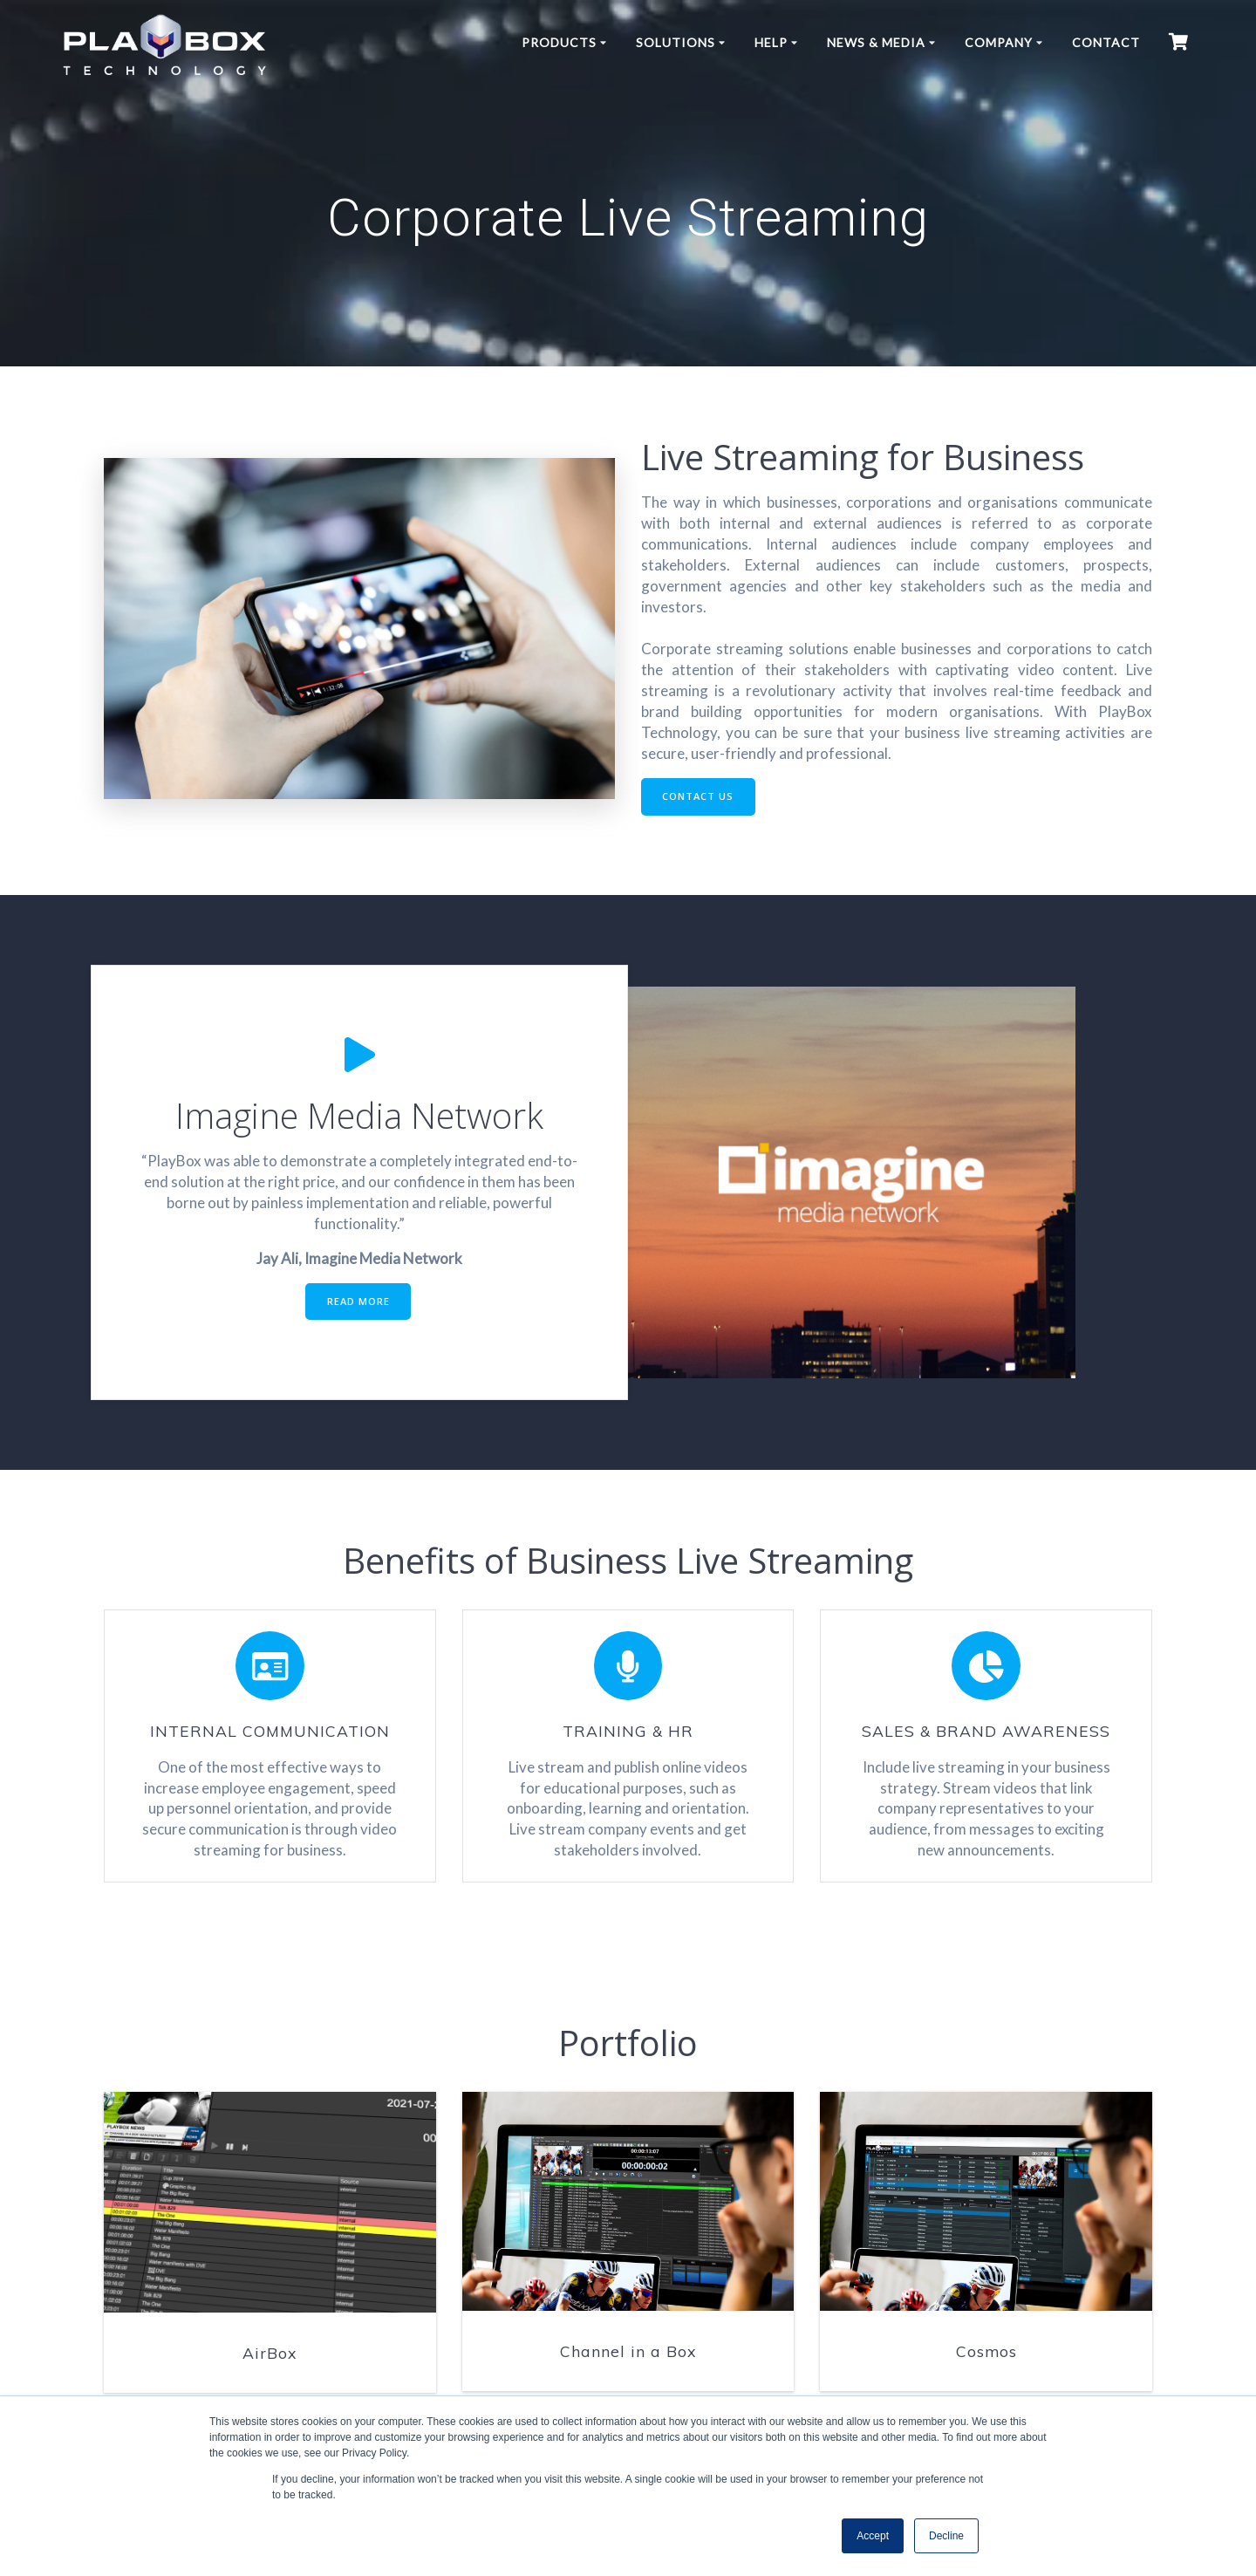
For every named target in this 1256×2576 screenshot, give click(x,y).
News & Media (876, 42)
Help (771, 42)
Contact (1106, 42)
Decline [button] (946, 2536)
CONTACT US (701, 797)
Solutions (675, 42)
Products (559, 42)
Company (999, 42)
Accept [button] (873, 2536)
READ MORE (358, 1305)
